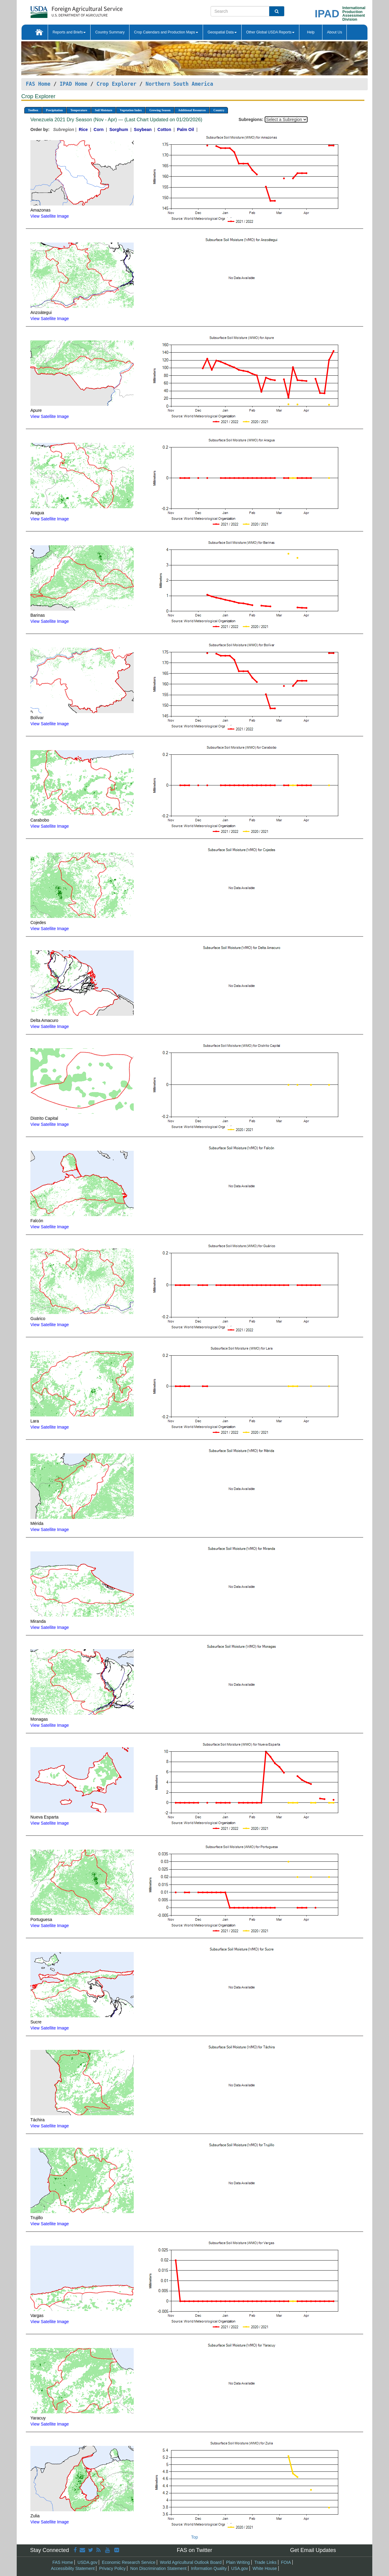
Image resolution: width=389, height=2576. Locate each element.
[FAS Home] (61, 10)
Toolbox (33, 110)
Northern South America (179, 84)
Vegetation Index (131, 110)
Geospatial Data (222, 32)
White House (265, 2568)
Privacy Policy (112, 2568)
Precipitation (54, 110)
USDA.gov (87, 2562)
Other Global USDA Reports (270, 32)
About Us (334, 32)
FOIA (286, 2562)
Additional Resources (192, 110)
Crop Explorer (116, 84)
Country (218, 110)
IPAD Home (73, 84)
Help (311, 32)
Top (194, 2537)
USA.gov (239, 2568)
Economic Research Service (128, 2562)
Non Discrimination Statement (158, 2568)
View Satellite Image (49, 216)
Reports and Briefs (69, 32)
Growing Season (159, 110)
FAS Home (38, 84)
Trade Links (265, 2562)
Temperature (78, 110)
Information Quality (209, 2568)
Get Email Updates (313, 2550)
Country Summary (110, 32)
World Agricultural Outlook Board (191, 2562)
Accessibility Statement (73, 2568)
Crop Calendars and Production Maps (166, 32)
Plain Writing (238, 2562)
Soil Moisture (103, 110)
